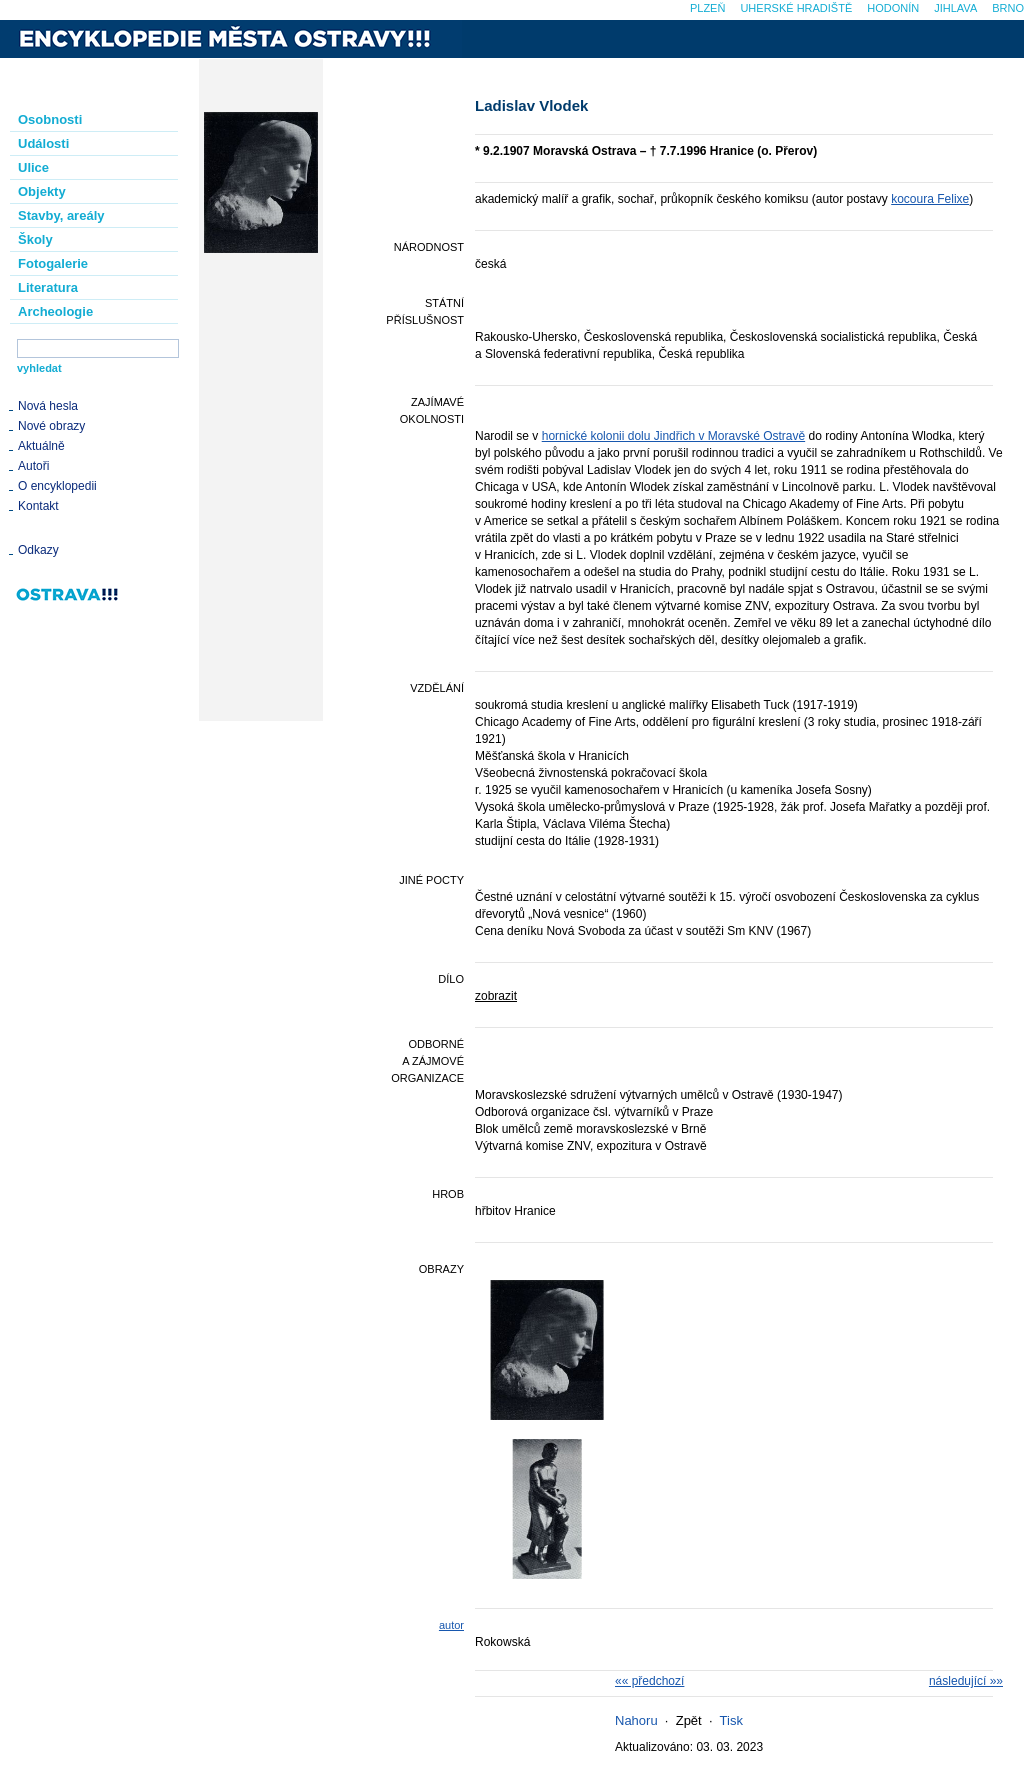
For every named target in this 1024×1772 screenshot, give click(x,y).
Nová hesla (48, 406)
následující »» (966, 1681)
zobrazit (496, 996)
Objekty (42, 191)
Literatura (48, 287)
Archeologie (55, 311)
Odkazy (38, 550)
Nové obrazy (51, 426)
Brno (1008, 8)
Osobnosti (50, 119)
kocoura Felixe (930, 199)
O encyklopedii (57, 486)
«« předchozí (649, 1681)
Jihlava (955, 8)
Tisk (731, 1720)
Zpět (689, 1720)
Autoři (33, 466)
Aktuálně (41, 446)
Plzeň (707, 8)
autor (451, 1625)
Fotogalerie (53, 263)
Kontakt (38, 506)
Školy (35, 239)
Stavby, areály (61, 215)
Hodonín (893, 8)
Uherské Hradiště (796, 8)
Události (43, 143)
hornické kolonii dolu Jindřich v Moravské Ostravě (673, 436)
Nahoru (636, 1720)
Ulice (33, 167)
